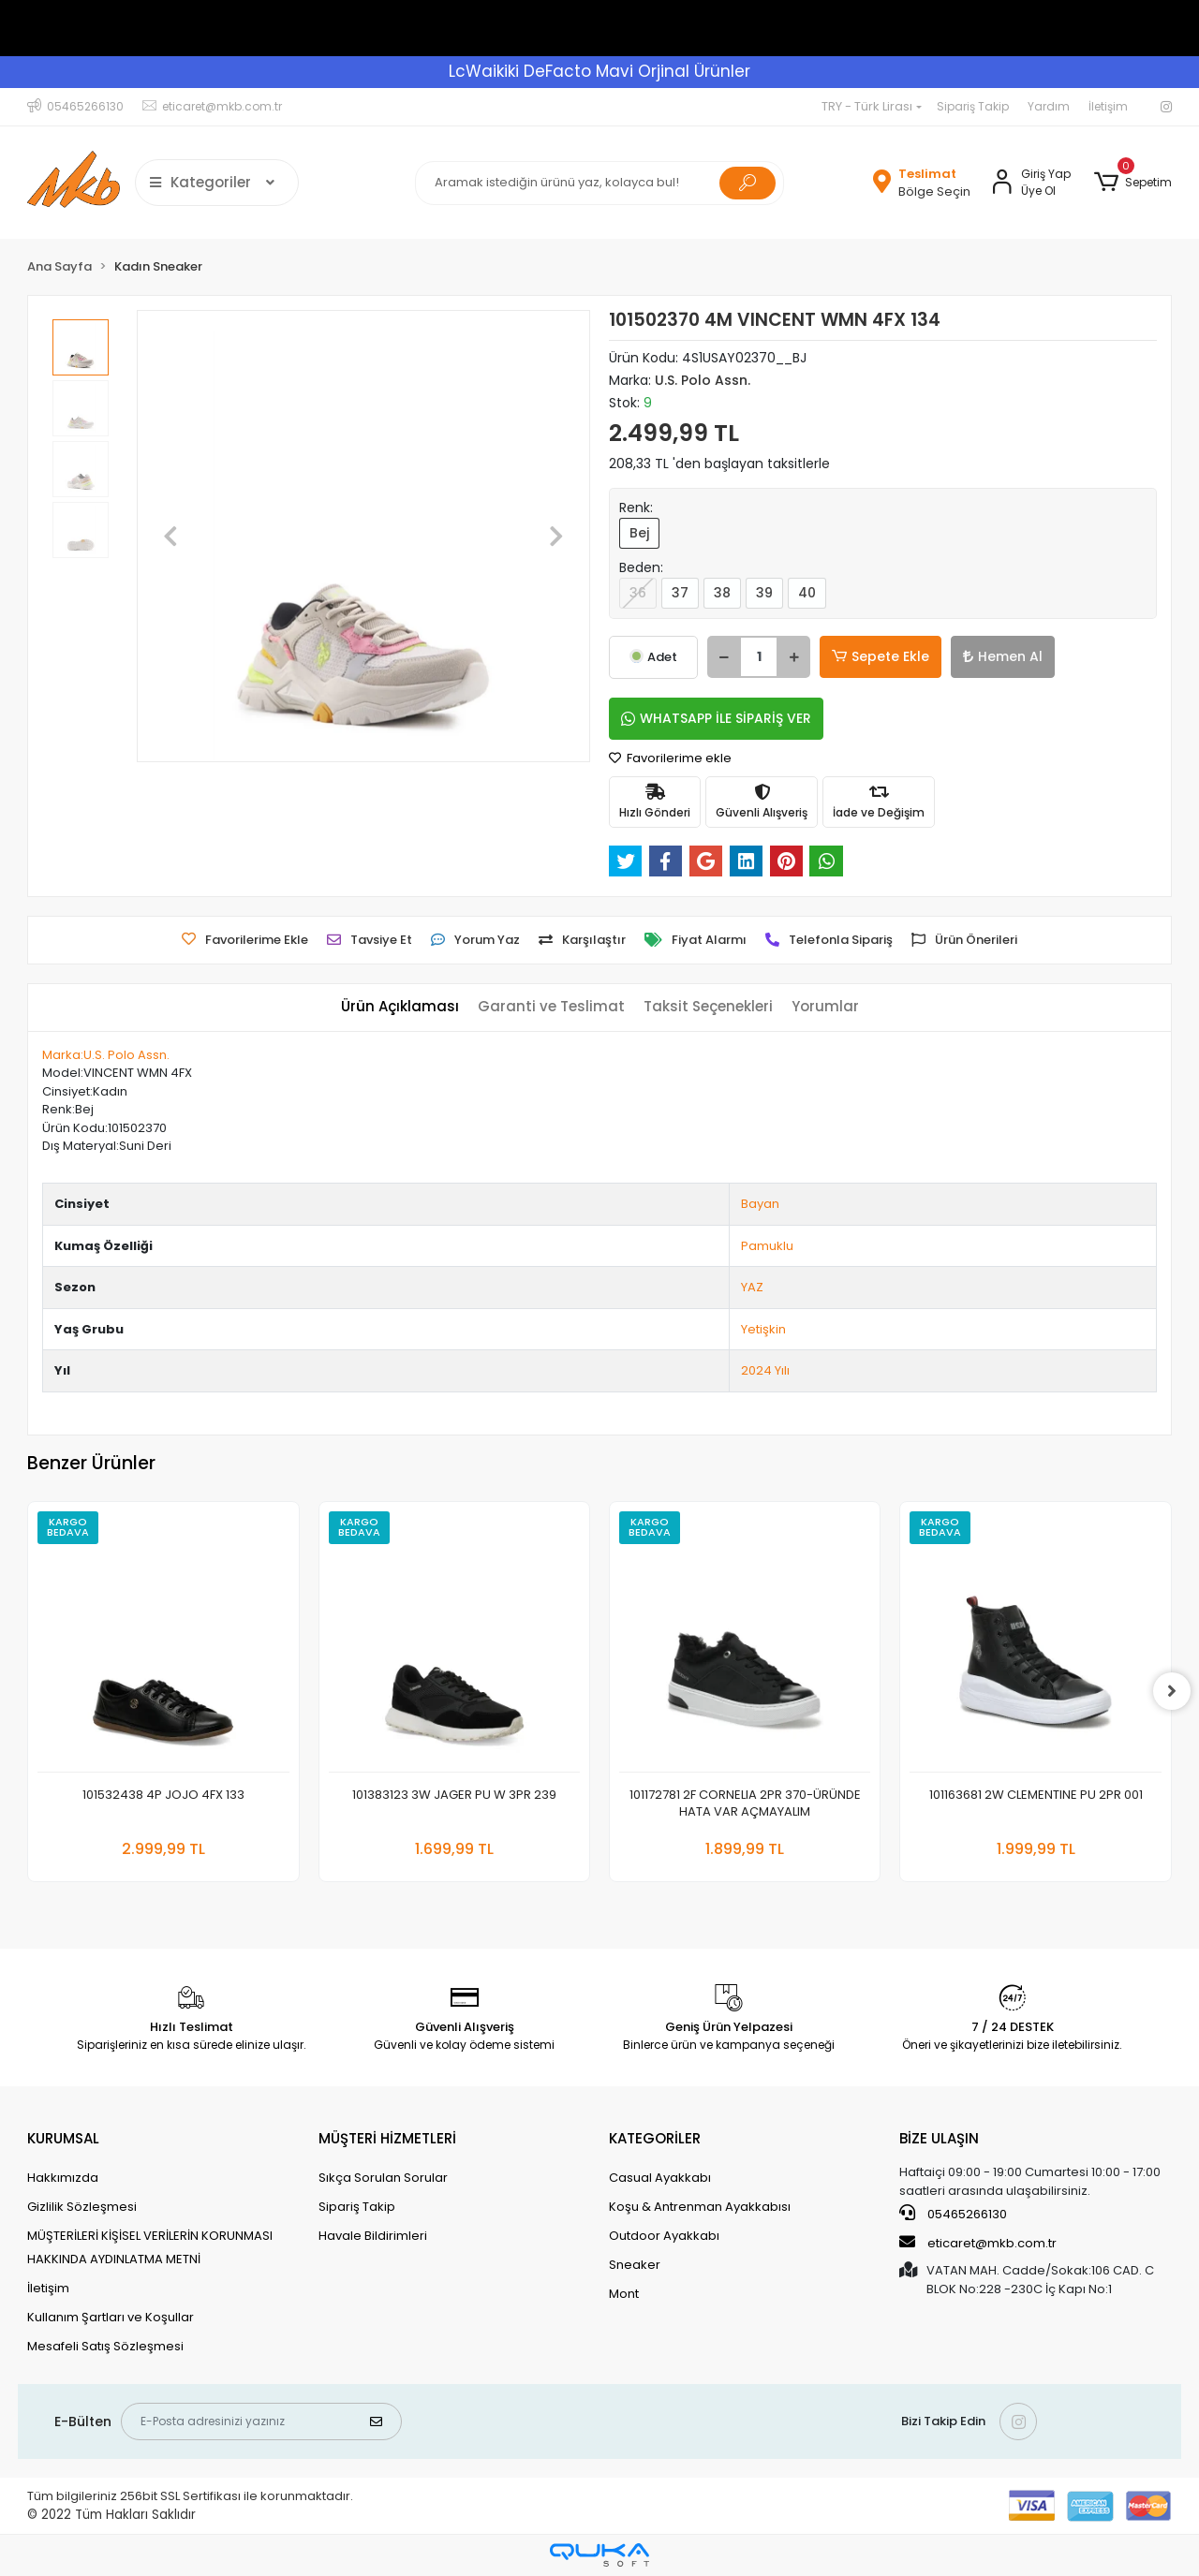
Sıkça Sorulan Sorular (383, 2177)
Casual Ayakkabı (660, 2177)
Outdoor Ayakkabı (664, 2236)
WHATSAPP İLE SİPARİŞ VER (716, 718)
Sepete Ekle (880, 657)
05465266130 (953, 2213)
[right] (1172, 1691)
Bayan (760, 1204)
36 (637, 592)
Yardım (1049, 106)
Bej (639, 532)
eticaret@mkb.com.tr (978, 2242)
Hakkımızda (62, 2177)
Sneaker (634, 2265)
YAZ (752, 1287)
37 (680, 592)
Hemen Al (1003, 656)
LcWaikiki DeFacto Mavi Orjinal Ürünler (599, 71)
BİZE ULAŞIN (939, 2138)
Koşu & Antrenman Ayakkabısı (700, 2206)
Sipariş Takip (973, 106)
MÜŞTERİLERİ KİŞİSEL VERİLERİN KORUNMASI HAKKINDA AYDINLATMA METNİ (150, 2247)
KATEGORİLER (655, 2138)
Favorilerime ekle (670, 758)
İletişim (1108, 106)
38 (722, 592)
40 (807, 592)
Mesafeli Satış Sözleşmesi (105, 2346)
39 (764, 592)
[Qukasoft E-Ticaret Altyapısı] (599, 2555)
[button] (1132, 183)
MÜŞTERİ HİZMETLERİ (387, 2138)
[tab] (400, 1007)
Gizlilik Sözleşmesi (82, 2206)
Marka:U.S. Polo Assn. (106, 1055)
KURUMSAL (63, 2138)
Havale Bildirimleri (372, 2236)
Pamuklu (767, 1246)
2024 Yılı (765, 1370)
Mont (624, 2294)
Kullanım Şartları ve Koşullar (110, 2317)
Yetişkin (763, 1329)
